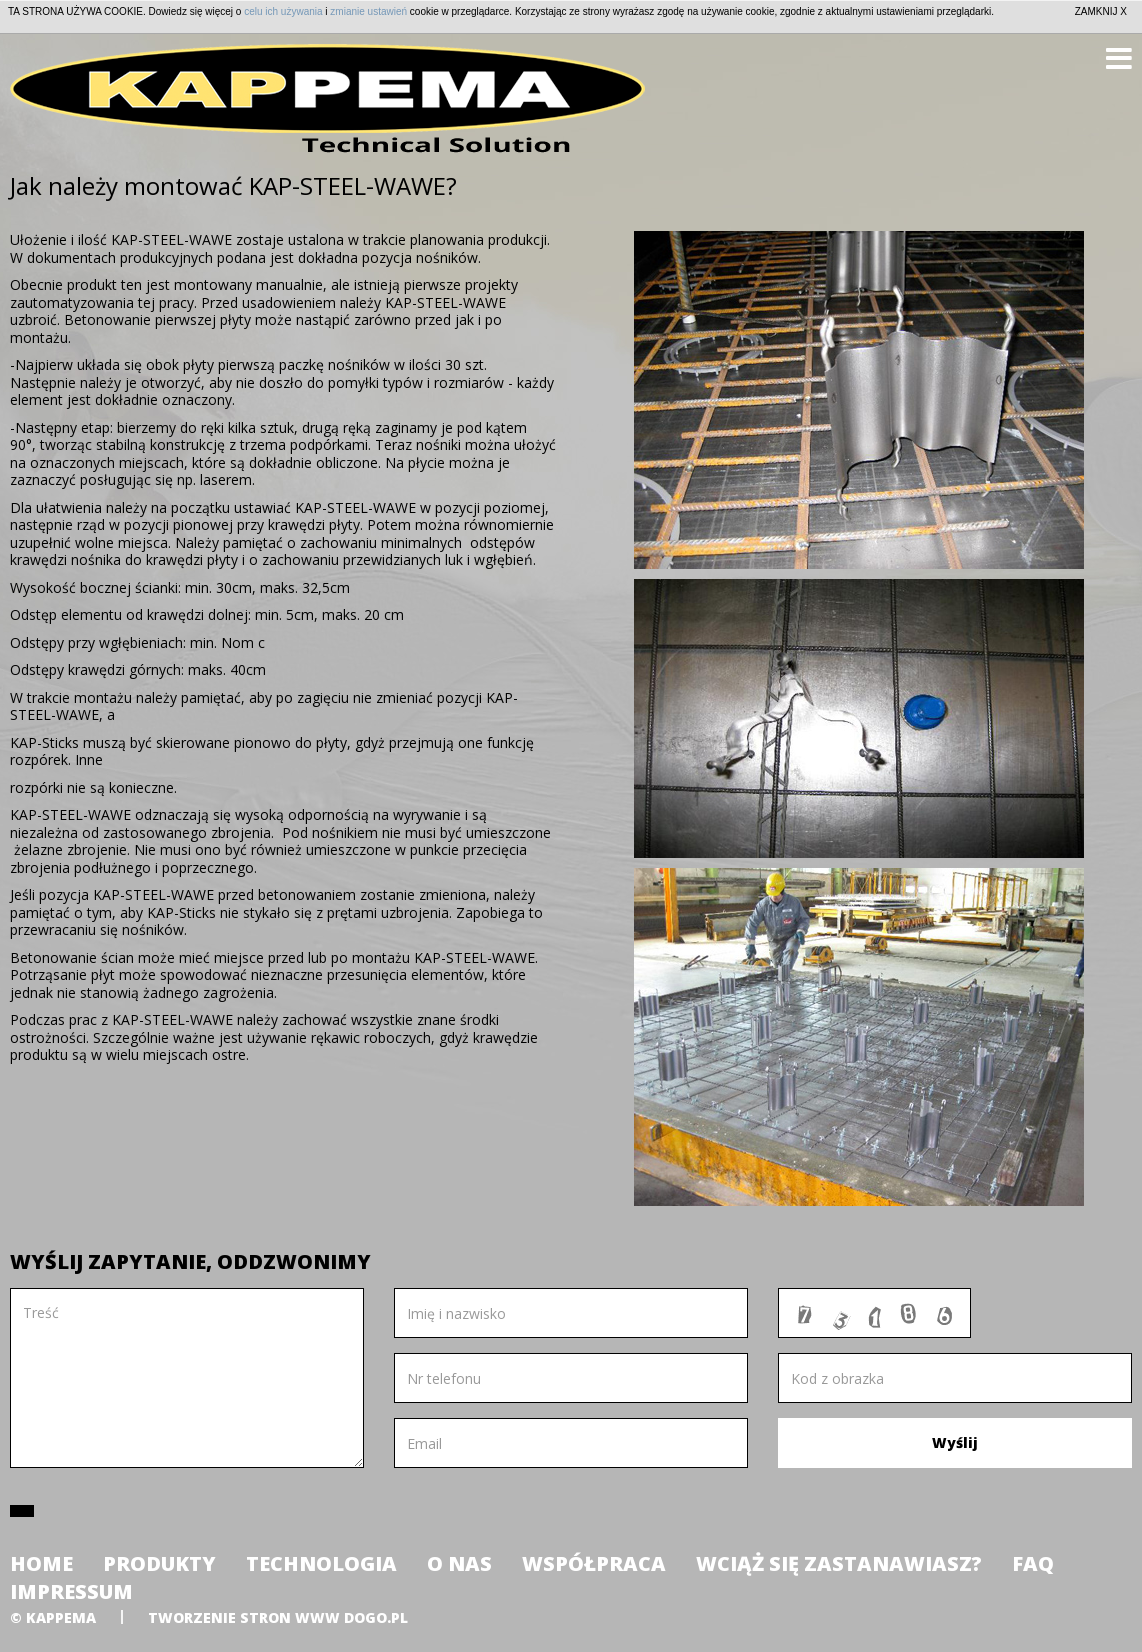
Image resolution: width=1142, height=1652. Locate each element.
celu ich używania (283, 11)
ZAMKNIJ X (1101, 11)
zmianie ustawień (368, 11)
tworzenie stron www (244, 1617)
